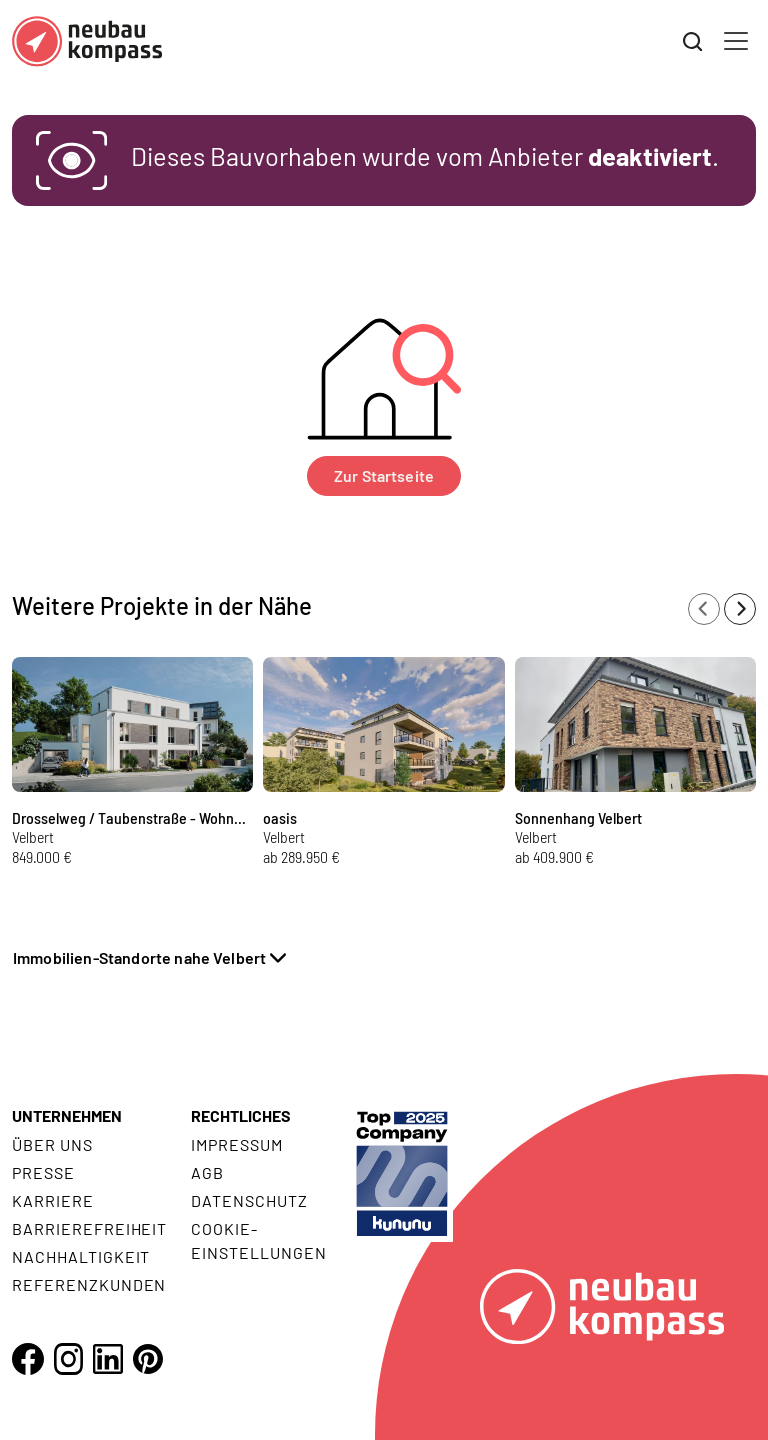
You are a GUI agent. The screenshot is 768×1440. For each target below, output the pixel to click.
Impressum (237, 1144)
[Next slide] (740, 609)
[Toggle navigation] (736, 41)
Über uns (52, 1144)
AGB (207, 1172)
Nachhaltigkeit (81, 1256)
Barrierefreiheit (89, 1228)
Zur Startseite (384, 475)
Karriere (53, 1200)
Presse (43, 1172)
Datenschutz (249, 1200)
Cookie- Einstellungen (258, 1240)
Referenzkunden (89, 1284)
